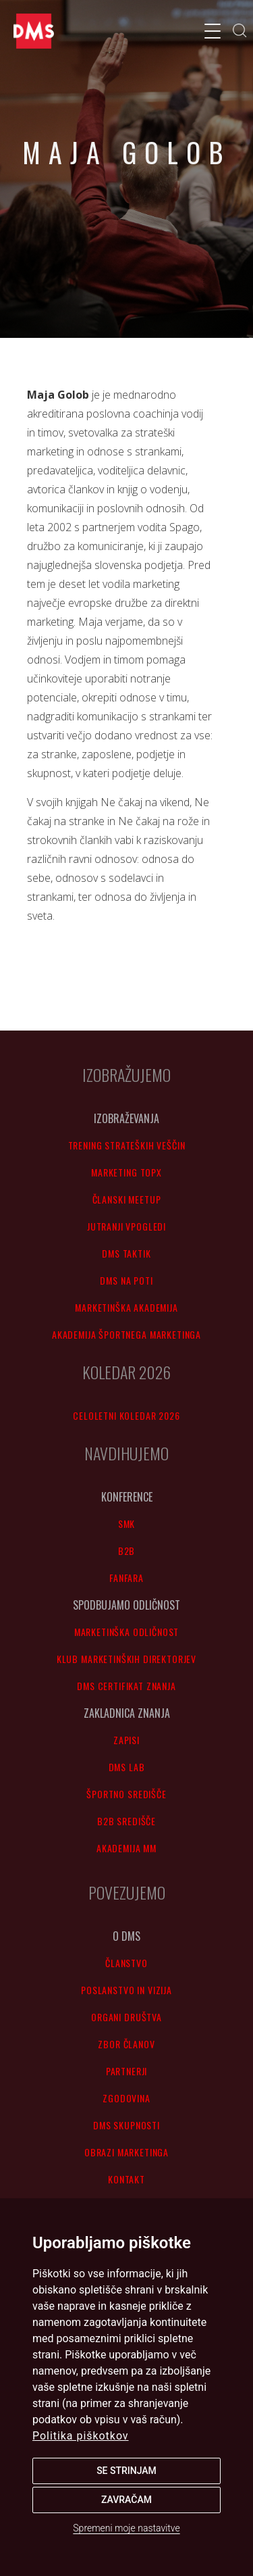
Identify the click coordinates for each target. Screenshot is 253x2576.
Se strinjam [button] (126, 2470)
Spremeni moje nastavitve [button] (126, 2528)
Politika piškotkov (80, 2435)
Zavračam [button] (126, 2499)
